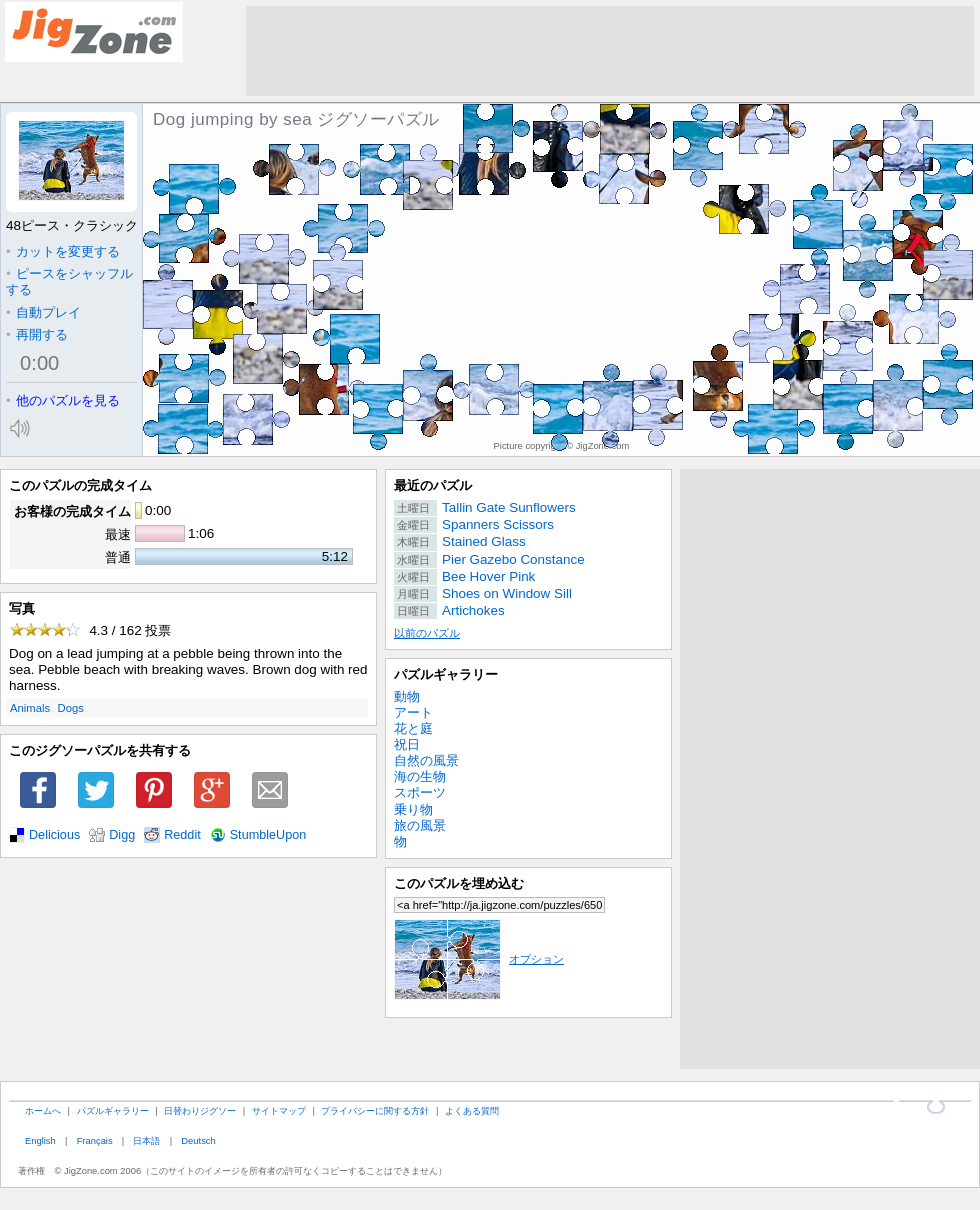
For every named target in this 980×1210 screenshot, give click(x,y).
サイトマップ (279, 1110)
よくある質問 (472, 1110)
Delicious (54, 835)
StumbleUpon (268, 835)
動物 (407, 696)
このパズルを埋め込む (459, 883)
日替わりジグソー (200, 1110)
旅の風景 (420, 825)
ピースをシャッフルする (69, 281)
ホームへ (43, 1110)
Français (95, 1140)
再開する (37, 334)
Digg (122, 835)
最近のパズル (433, 485)
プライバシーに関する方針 (375, 1110)
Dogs (71, 708)
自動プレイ (43, 312)
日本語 (146, 1140)
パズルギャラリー (446, 674)
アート (413, 712)
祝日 (407, 744)
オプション (479, 959)
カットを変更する (63, 251)
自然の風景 (426, 760)
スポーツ (420, 792)
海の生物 (420, 776)
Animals (30, 708)
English (40, 1140)
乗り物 (413, 809)
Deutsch (198, 1140)
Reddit (182, 835)
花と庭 (413, 728)
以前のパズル (427, 633)
